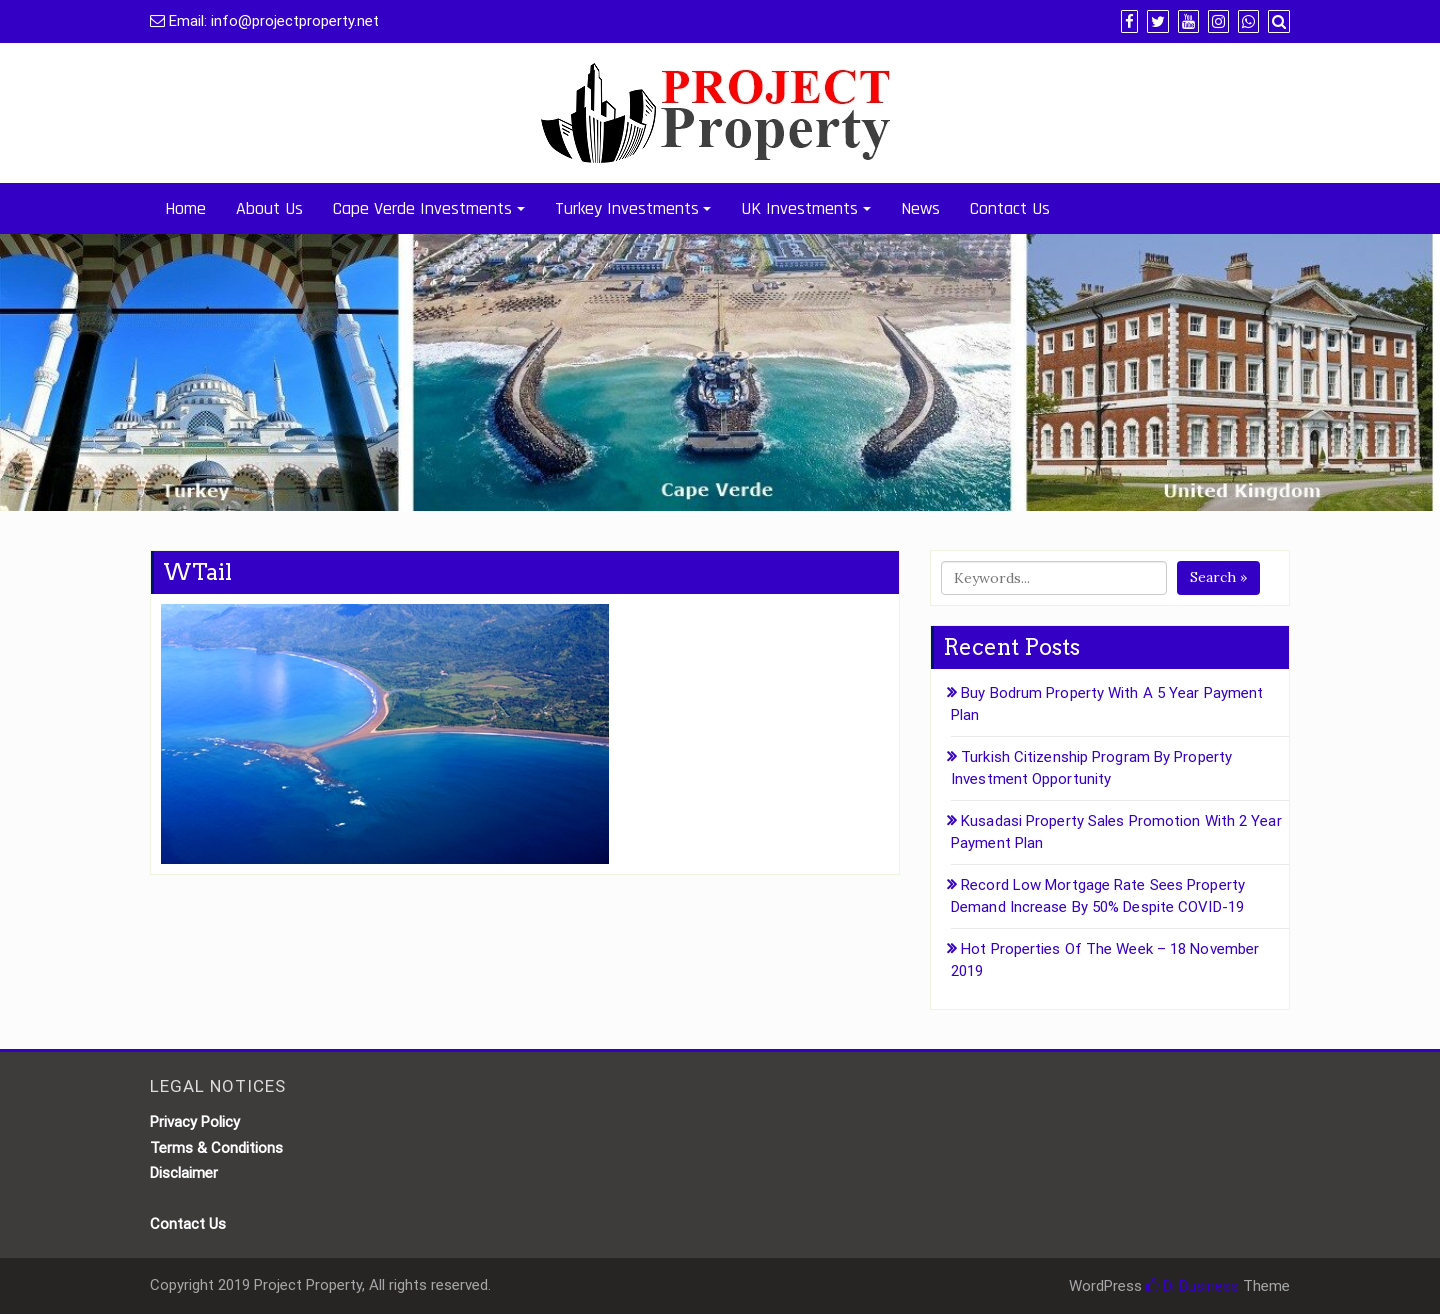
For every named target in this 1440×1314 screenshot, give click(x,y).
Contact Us (1010, 208)
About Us (269, 208)
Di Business (1192, 1286)
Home (185, 208)
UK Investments (799, 208)
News (920, 208)
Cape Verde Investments (422, 208)
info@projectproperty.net (295, 21)
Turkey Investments (627, 208)
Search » (1218, 577)
